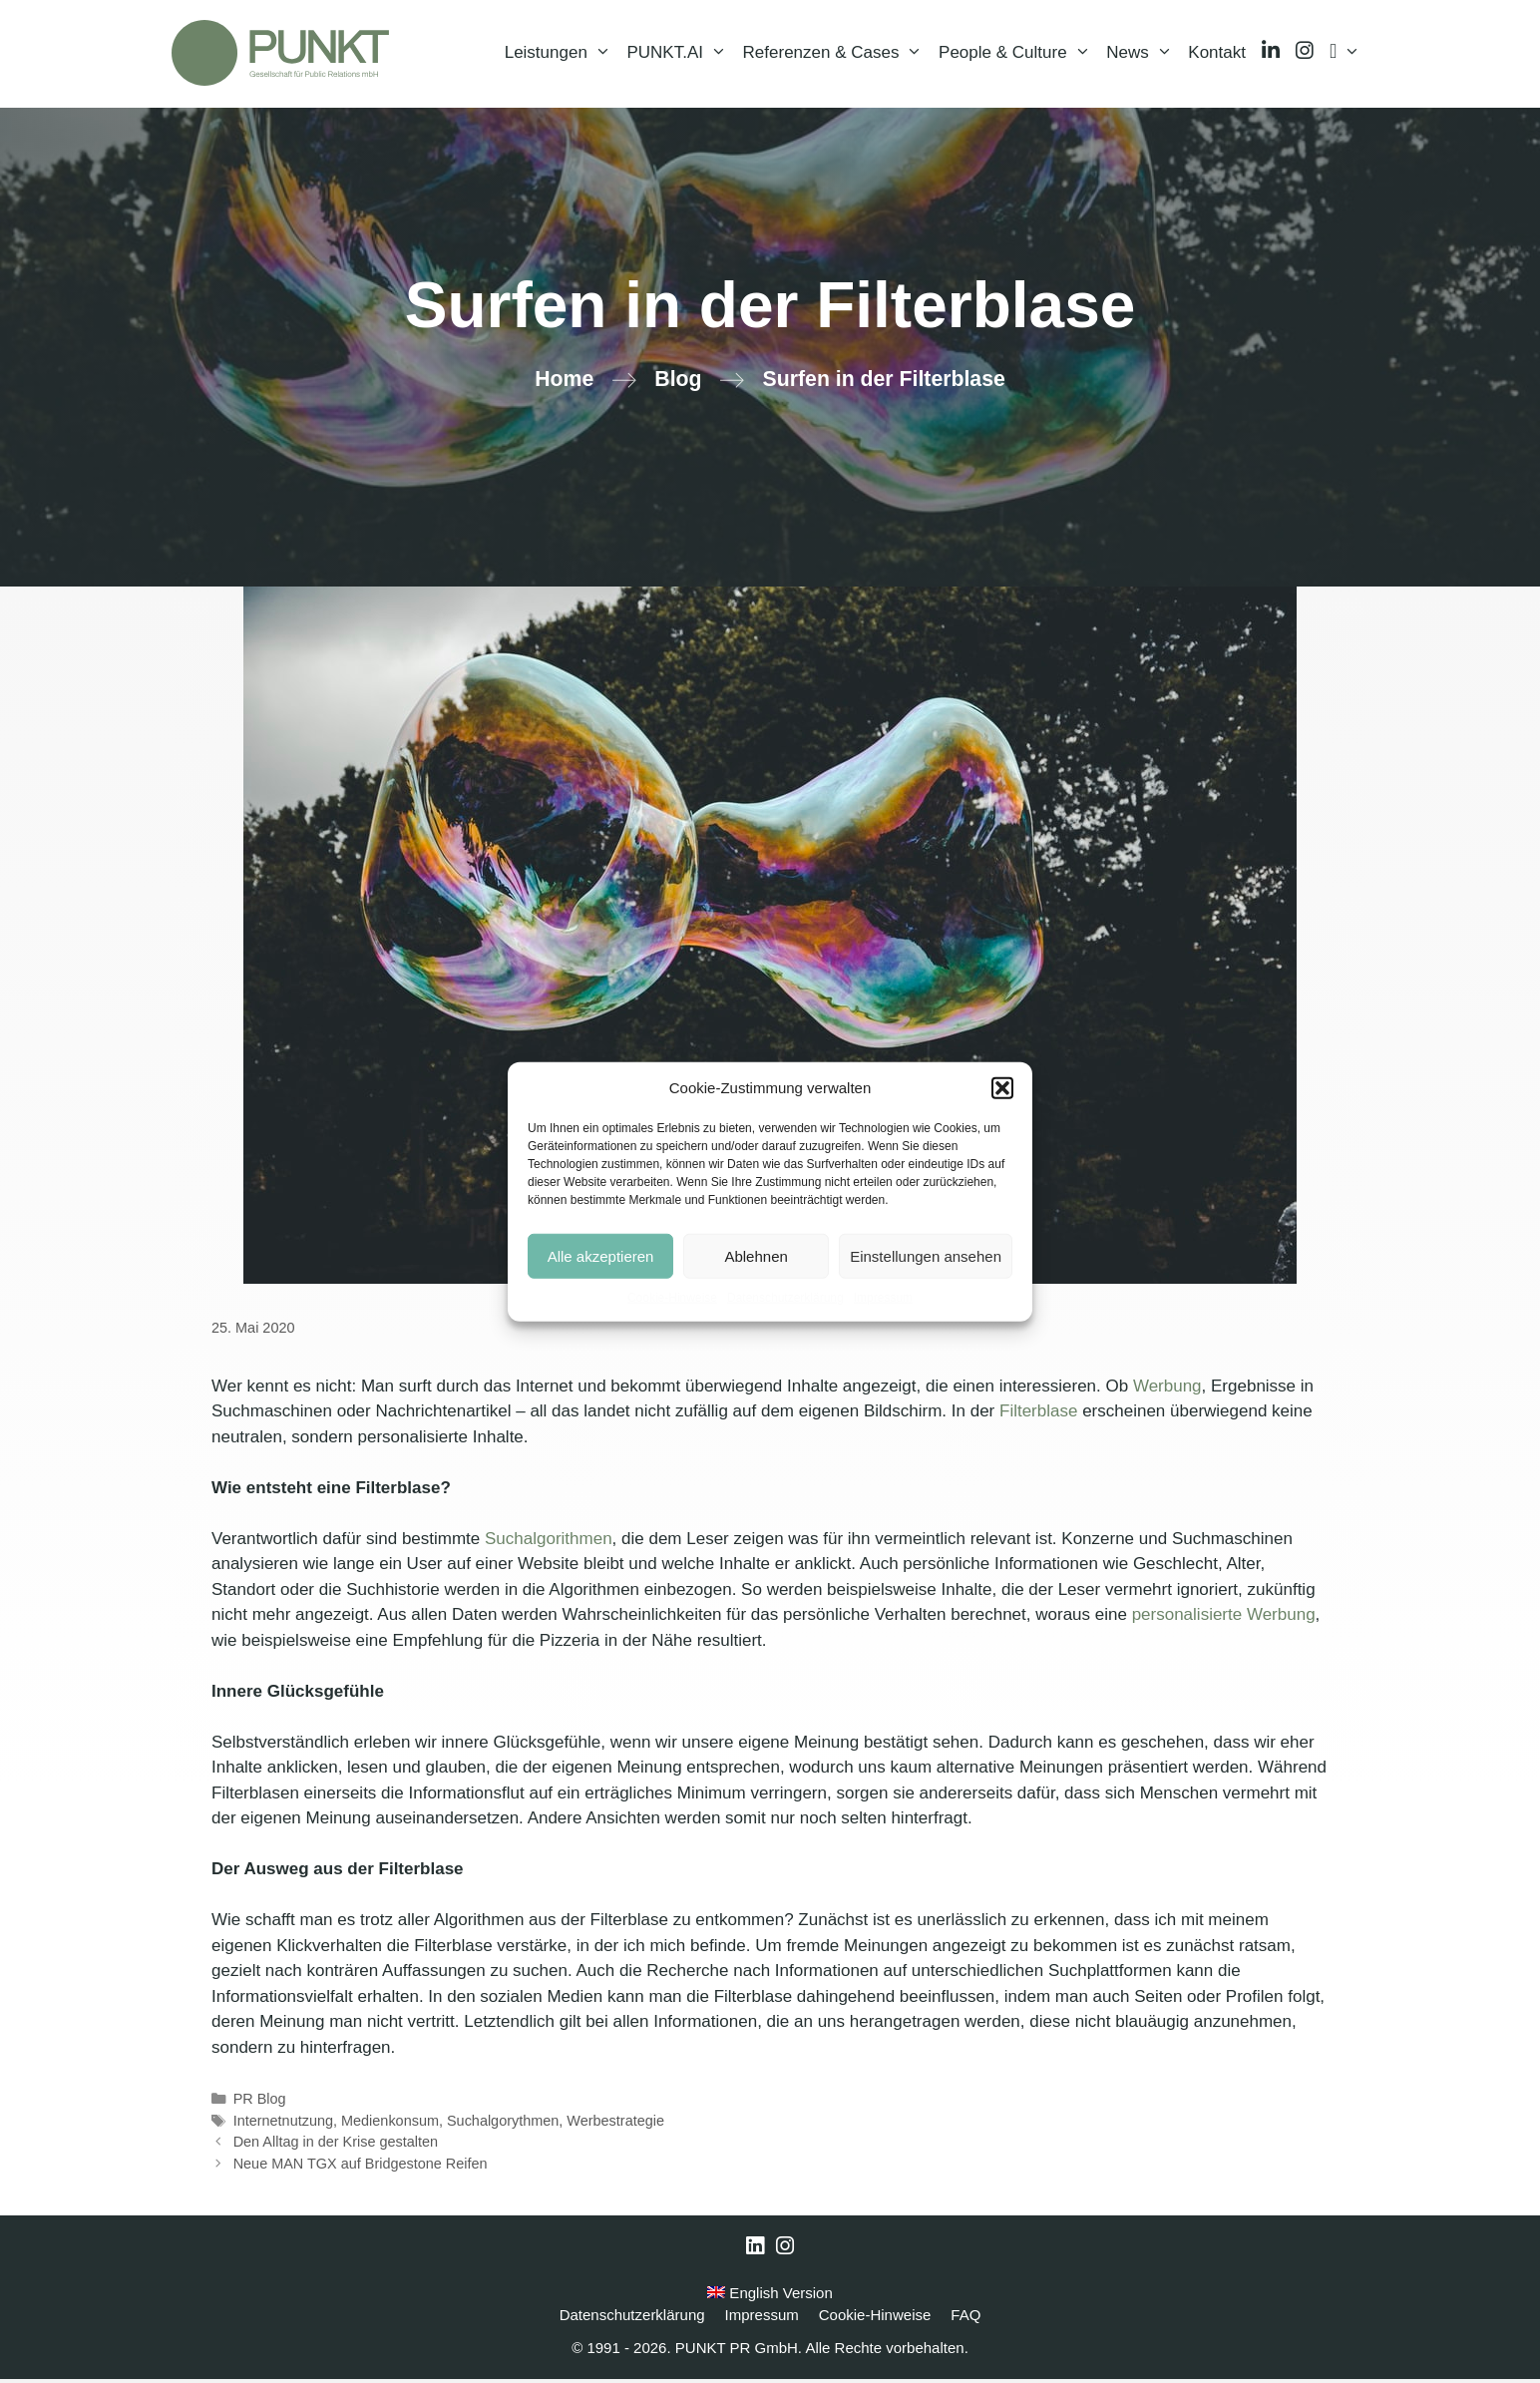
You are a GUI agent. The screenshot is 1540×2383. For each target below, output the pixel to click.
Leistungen (562, 55)
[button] (1002, 1088)
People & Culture (1018, 55)
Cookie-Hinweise (672, 1298)
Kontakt (1217, 54)
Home (564, 383)
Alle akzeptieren (601, 1255)
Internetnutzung (283, 2125)
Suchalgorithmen (548, 1542)
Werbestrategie (615, 2125)
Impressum (883, 1298)
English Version (770, 2296)
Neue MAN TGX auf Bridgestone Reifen (360, 2168)
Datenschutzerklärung (785, 1298)
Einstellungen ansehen (925, 1255)
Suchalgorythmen (503, 2125)
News (1143, 55)
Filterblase (1040, 1414)
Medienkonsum (390, 2125)
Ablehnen (755, 1255)
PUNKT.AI (680, 55)
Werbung (1167, 1390)
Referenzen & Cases (837, 55)
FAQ (965, 2318)
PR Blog (259, 2103)
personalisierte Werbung (1224, 1618)
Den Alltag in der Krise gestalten (335, 2146)
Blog (677, 383)
